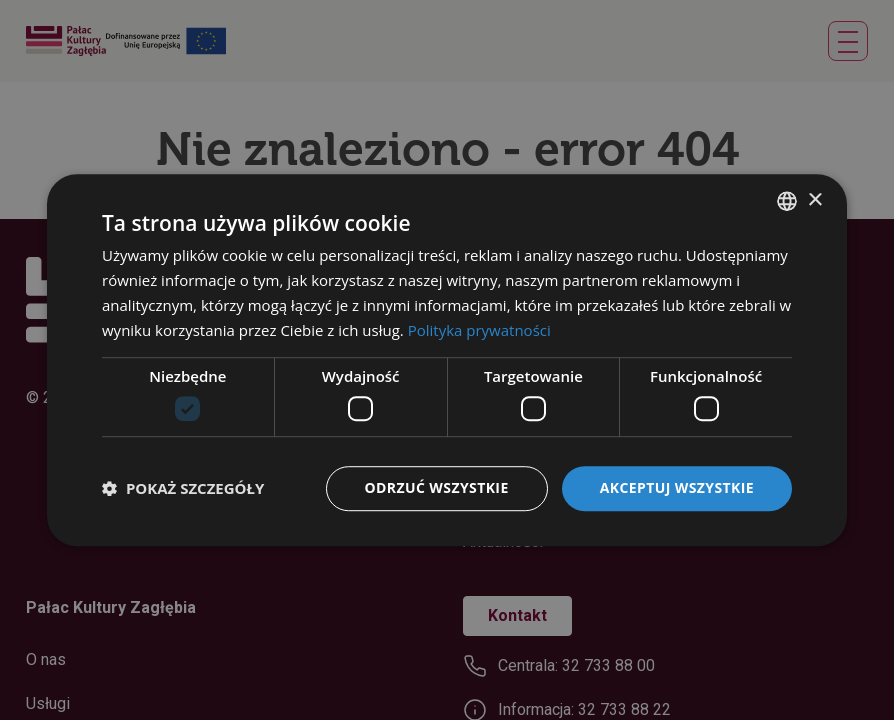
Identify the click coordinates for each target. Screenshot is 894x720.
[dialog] (447, 360)
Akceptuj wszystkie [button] (677, 487)
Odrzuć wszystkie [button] (437, 487)
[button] (183, 488)
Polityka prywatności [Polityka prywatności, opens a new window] (479, 330)
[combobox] (787, 201)
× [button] (814, 200)
